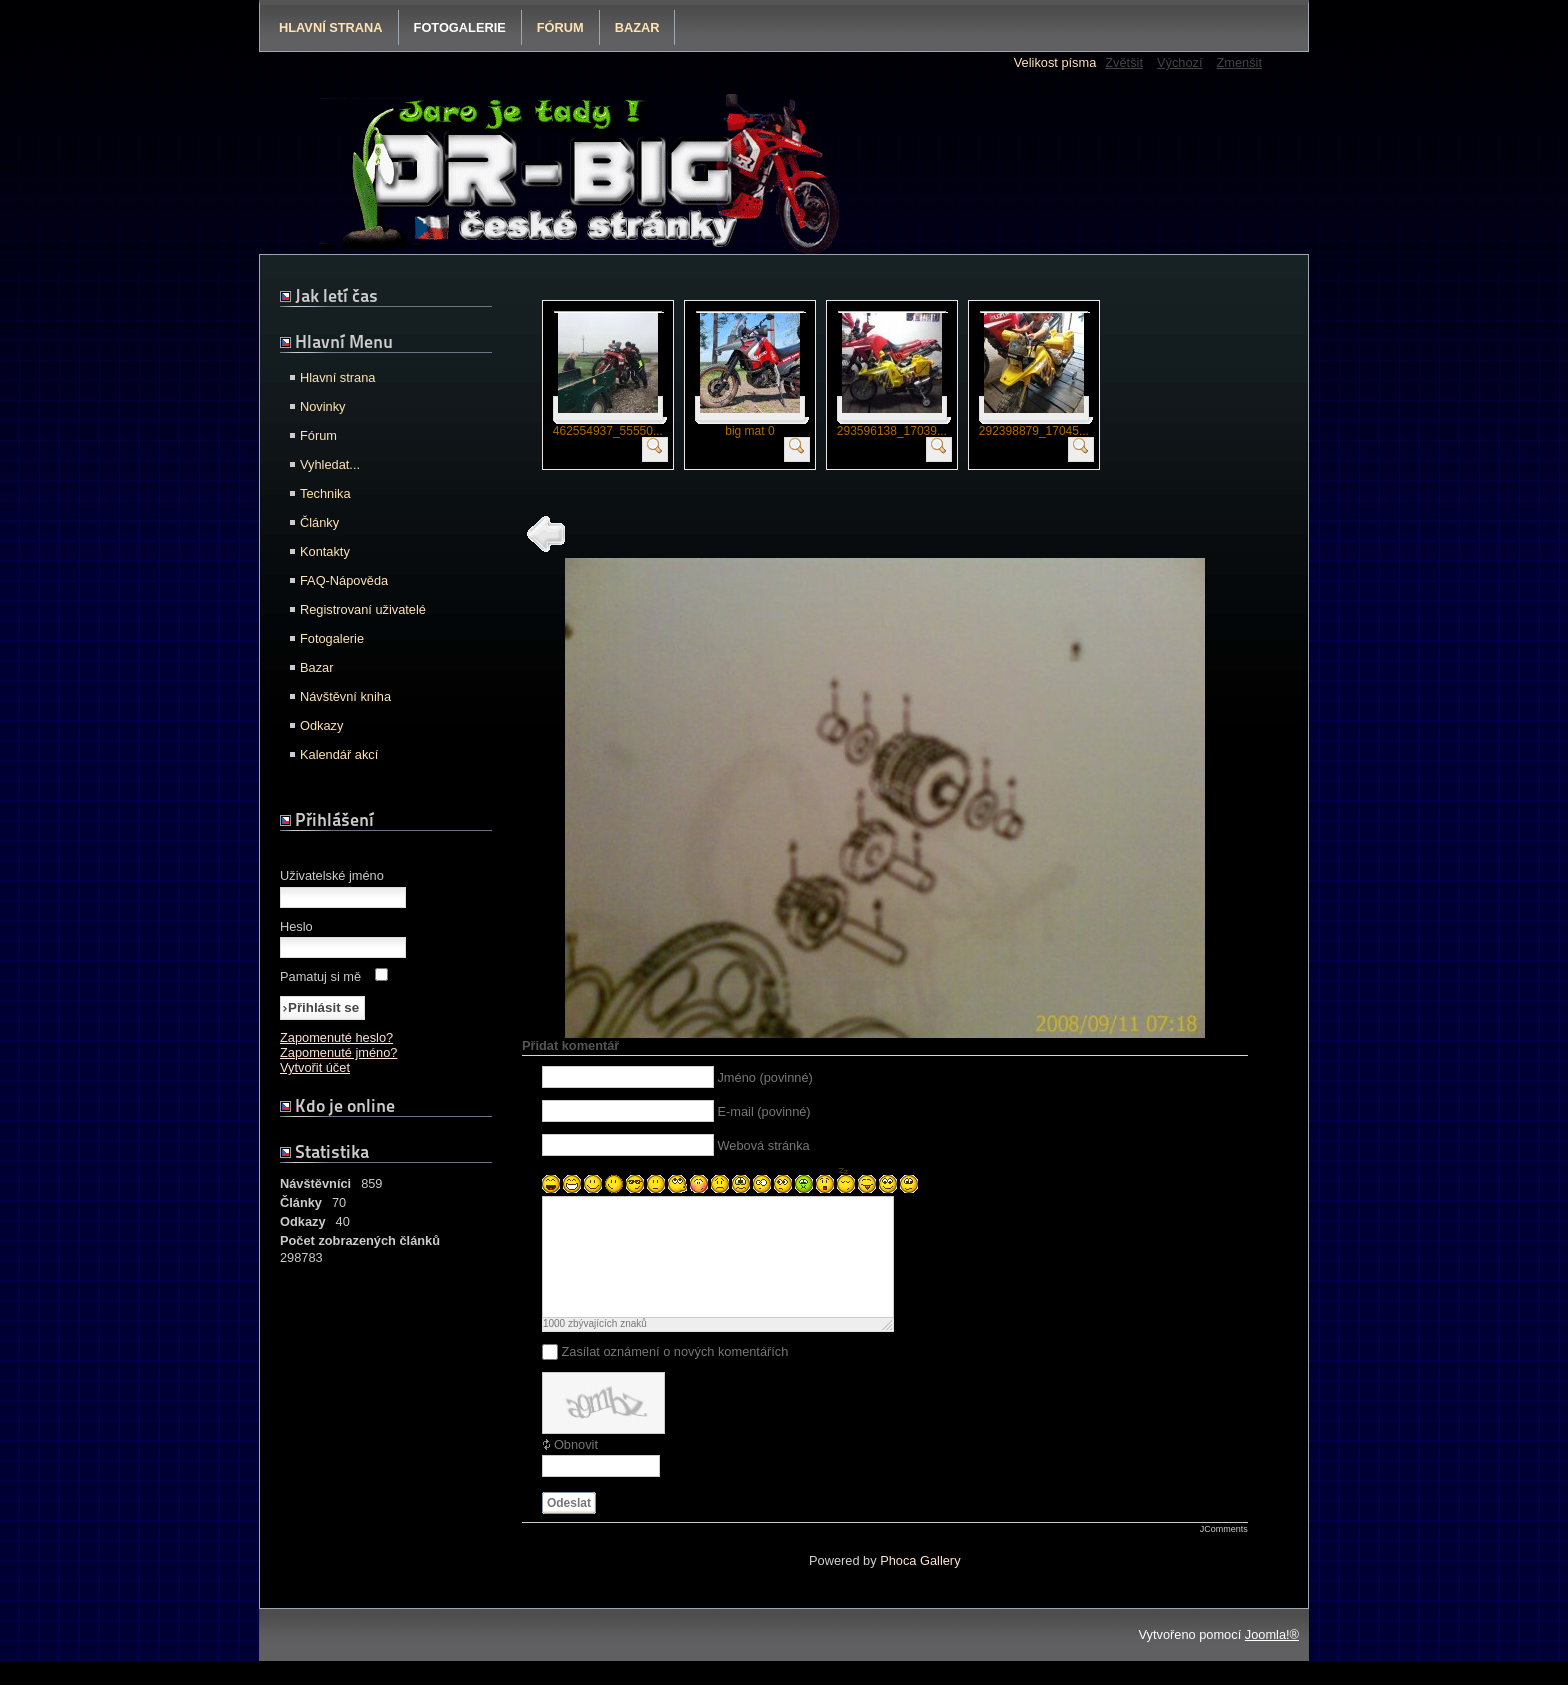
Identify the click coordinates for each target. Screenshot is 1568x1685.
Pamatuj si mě (320, 976)
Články (319, 522)
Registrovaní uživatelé (363, 609)
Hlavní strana (331, 27)
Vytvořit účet (315, 1067)
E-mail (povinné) (763, 1111)
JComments (1224, 1553)
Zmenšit (1239, 62)
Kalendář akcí (339, 754)
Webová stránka (763, 1145)
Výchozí (1180, 62)
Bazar (637, 27)
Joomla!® (1272, 1658)
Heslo (296, 926)
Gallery (940, 1584)
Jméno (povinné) (764, 1077)
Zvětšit (1124, 62)
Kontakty (325, 551)
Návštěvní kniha (345, 696)
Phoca (898, 1584)
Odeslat (569, 1527)
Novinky (323, 406)
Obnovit (576, 1468)
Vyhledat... (330, 464)
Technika (325, 493)
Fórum (560, 27)
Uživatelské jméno (332, 875)
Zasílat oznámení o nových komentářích (674, 1375)
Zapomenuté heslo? (336, 1037)
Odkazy (321, 725)
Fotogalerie (460, 27)
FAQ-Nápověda (344, 580)
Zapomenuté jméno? (338, 1052)
